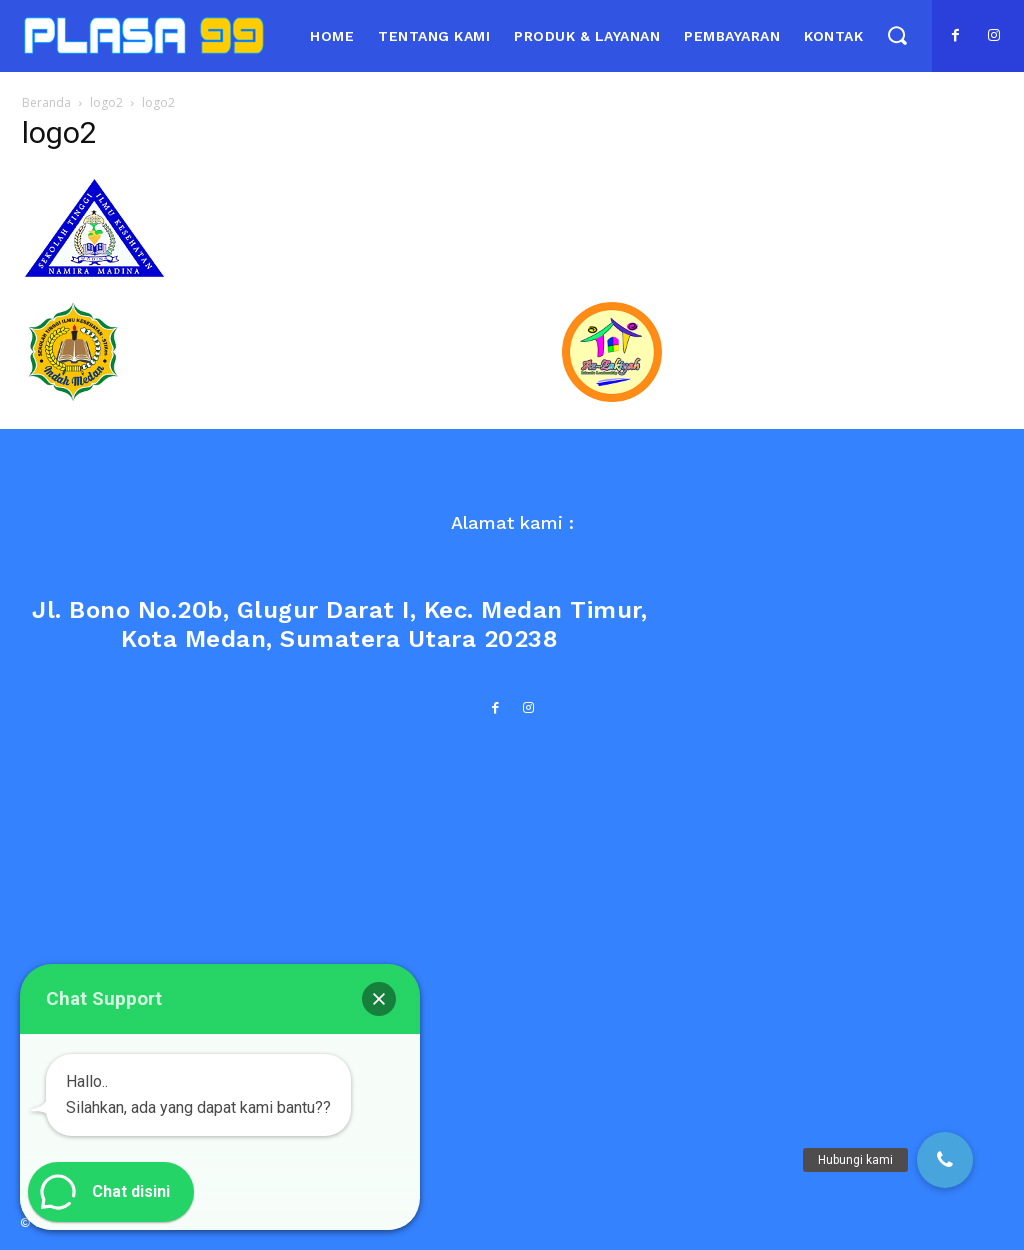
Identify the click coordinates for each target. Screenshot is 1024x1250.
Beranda (46, 102)
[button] (896, 34)
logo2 (106, 102)
